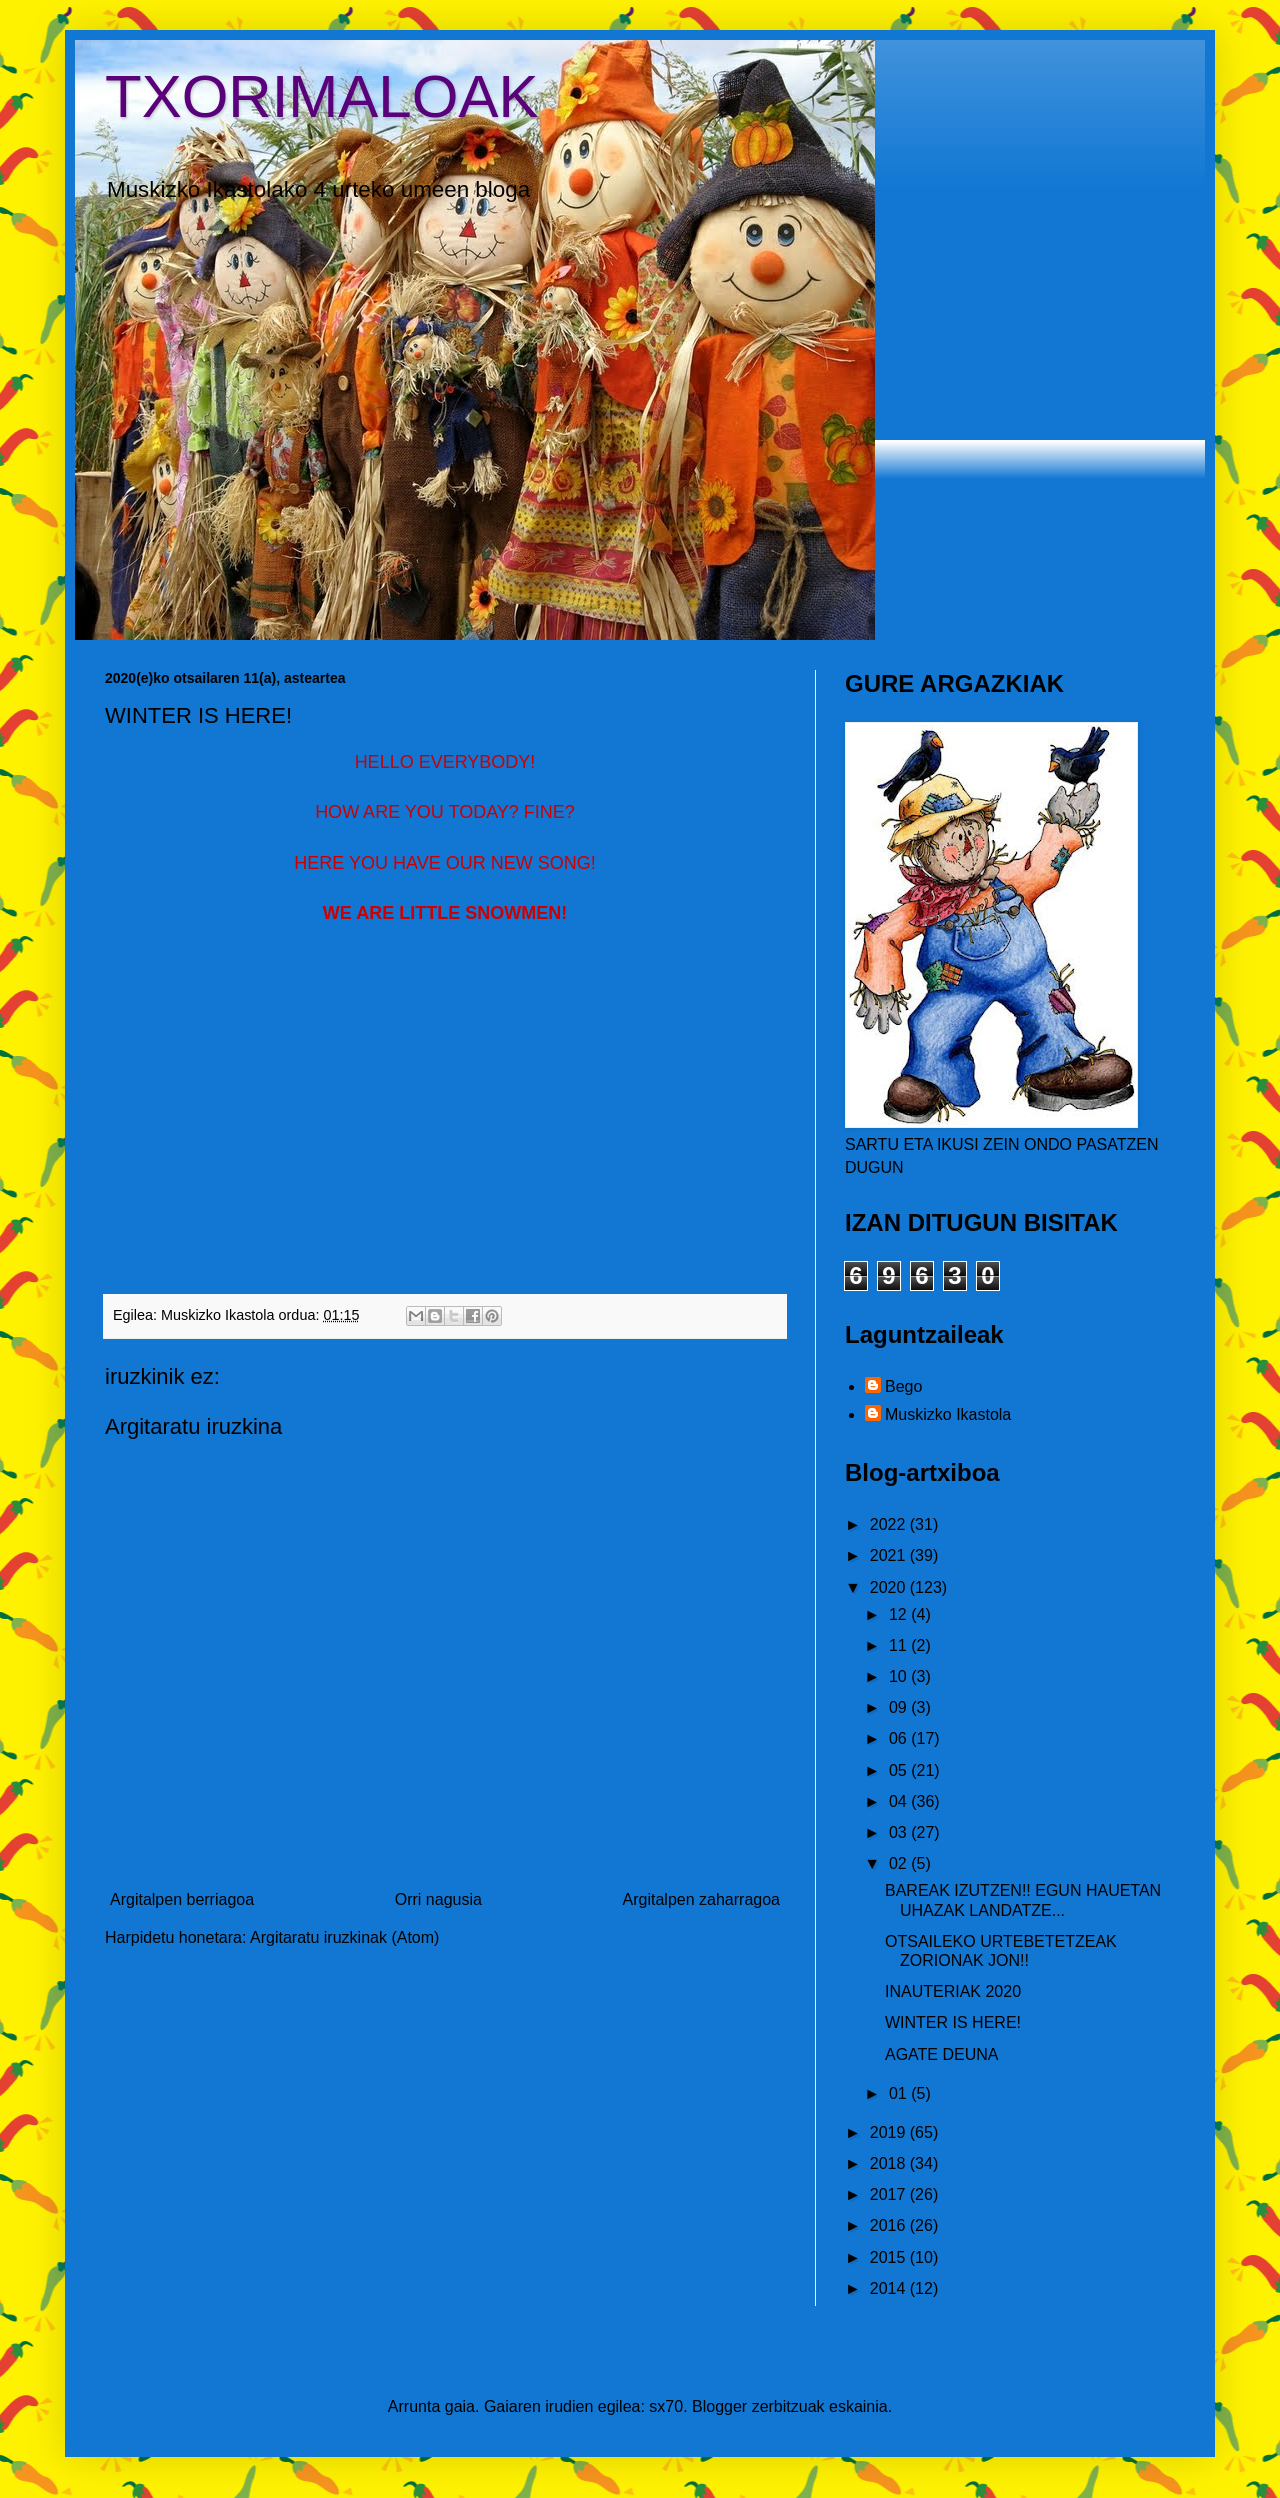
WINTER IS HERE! (953, 2022)
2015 (890, 2257)
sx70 (666, 2406)
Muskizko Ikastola (948, 1414)
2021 (890, 1555)
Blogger (719, 2406)
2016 (890, 2225)
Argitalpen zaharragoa (701, 1899)
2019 (890, 2132)
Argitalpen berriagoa (182, 1899)
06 (900, 1738)
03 (900, 1832)
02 (900, 1863)
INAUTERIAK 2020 (953, 1991)
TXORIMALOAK (321, 96)
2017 (890, 2194)
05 (900, 1770)
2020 (890, 1587)
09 (900, 1707)
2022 (890, 1524)
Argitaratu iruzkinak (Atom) (344, 1937)
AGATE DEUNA (942, 2054)
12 (900, 1614)
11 (900, 1645)
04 (900, 1801)
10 (900, 1676)
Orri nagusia (438, 1899)
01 (900, 2093)
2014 (890, 2288)
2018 (890, 2163)
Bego (903, 1386)
